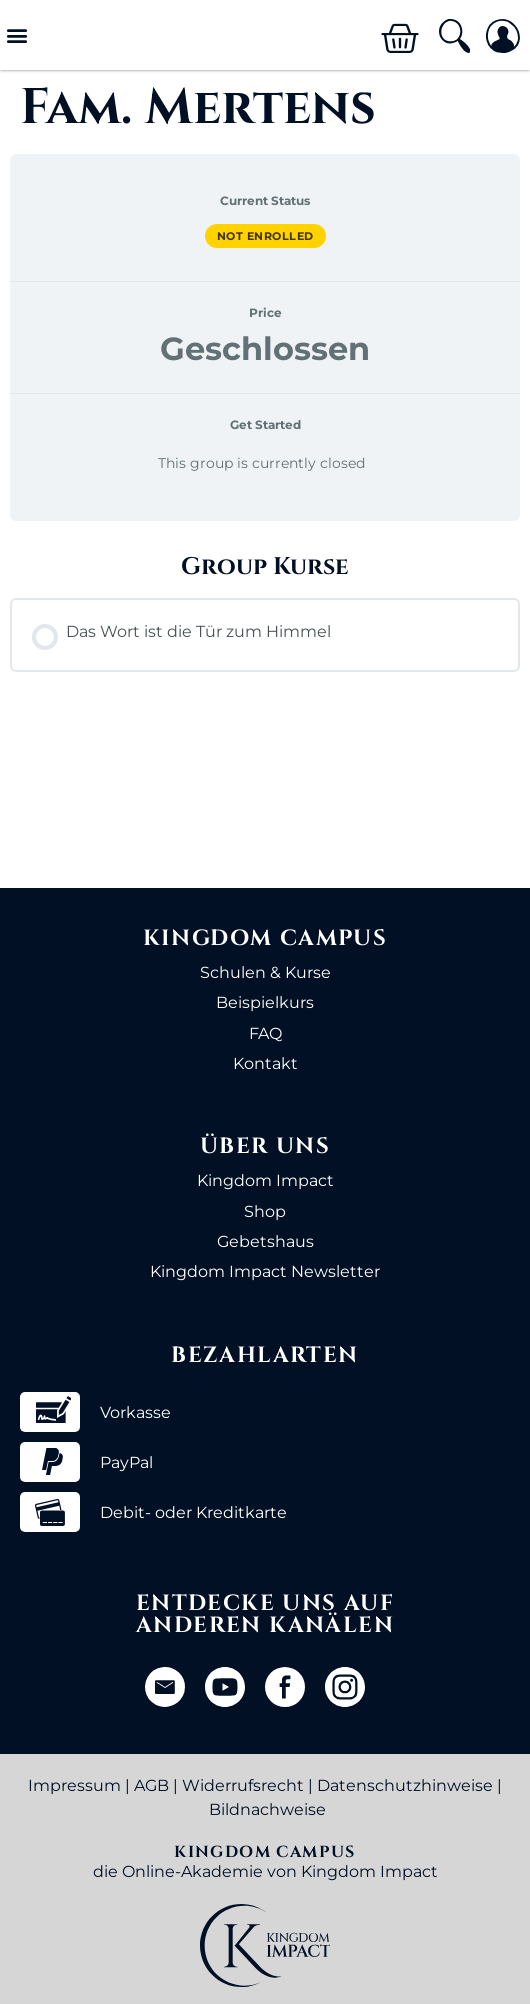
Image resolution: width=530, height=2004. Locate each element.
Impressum (74, 1785)
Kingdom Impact (265, 1180)
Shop (265, 1211)
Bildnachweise (267, 1809)
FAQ (265, 1033)
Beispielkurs (265, 1002)
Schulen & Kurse (265, 972)
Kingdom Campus (265, 938)
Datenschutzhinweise (405, 1785)
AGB (151, 1785)
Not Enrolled (265, 236)
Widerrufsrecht (243, 1785)
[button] (16, 35)
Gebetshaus (265, 1241)
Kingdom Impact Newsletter (265, 1271)
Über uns (265, 1146)
